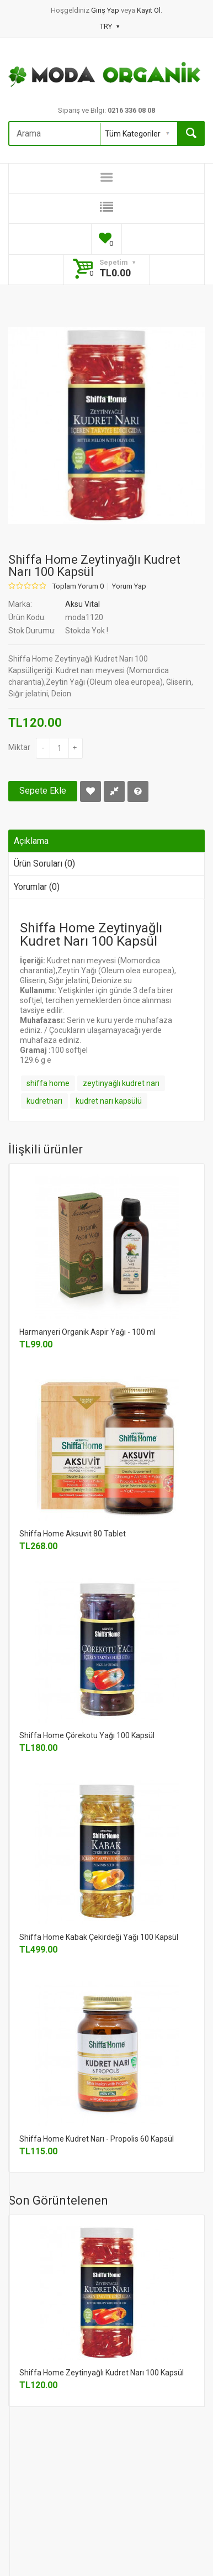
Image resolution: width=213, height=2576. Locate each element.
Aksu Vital (82, 604)
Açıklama (31, 841)
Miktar (19, 747)
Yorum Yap (129, 586)
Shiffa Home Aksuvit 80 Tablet (72, 1533)
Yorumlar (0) (37, 887)
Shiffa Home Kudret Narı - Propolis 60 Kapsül (96, 2138)
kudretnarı (44, 1100)
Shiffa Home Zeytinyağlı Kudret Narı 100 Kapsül (101, 2372)
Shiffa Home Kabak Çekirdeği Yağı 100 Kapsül (98, 1937)
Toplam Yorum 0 (78, 586)
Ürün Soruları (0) (44, 863)
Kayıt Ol (149, 10)
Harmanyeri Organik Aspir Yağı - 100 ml (87, 1332)
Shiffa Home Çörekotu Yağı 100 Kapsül (87, 1735)
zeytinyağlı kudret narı (121, 1083)
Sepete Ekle (42, 790)
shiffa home (48, 1083)
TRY (109, 26)
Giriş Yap (106, 10)
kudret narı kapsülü (109, 1100)
